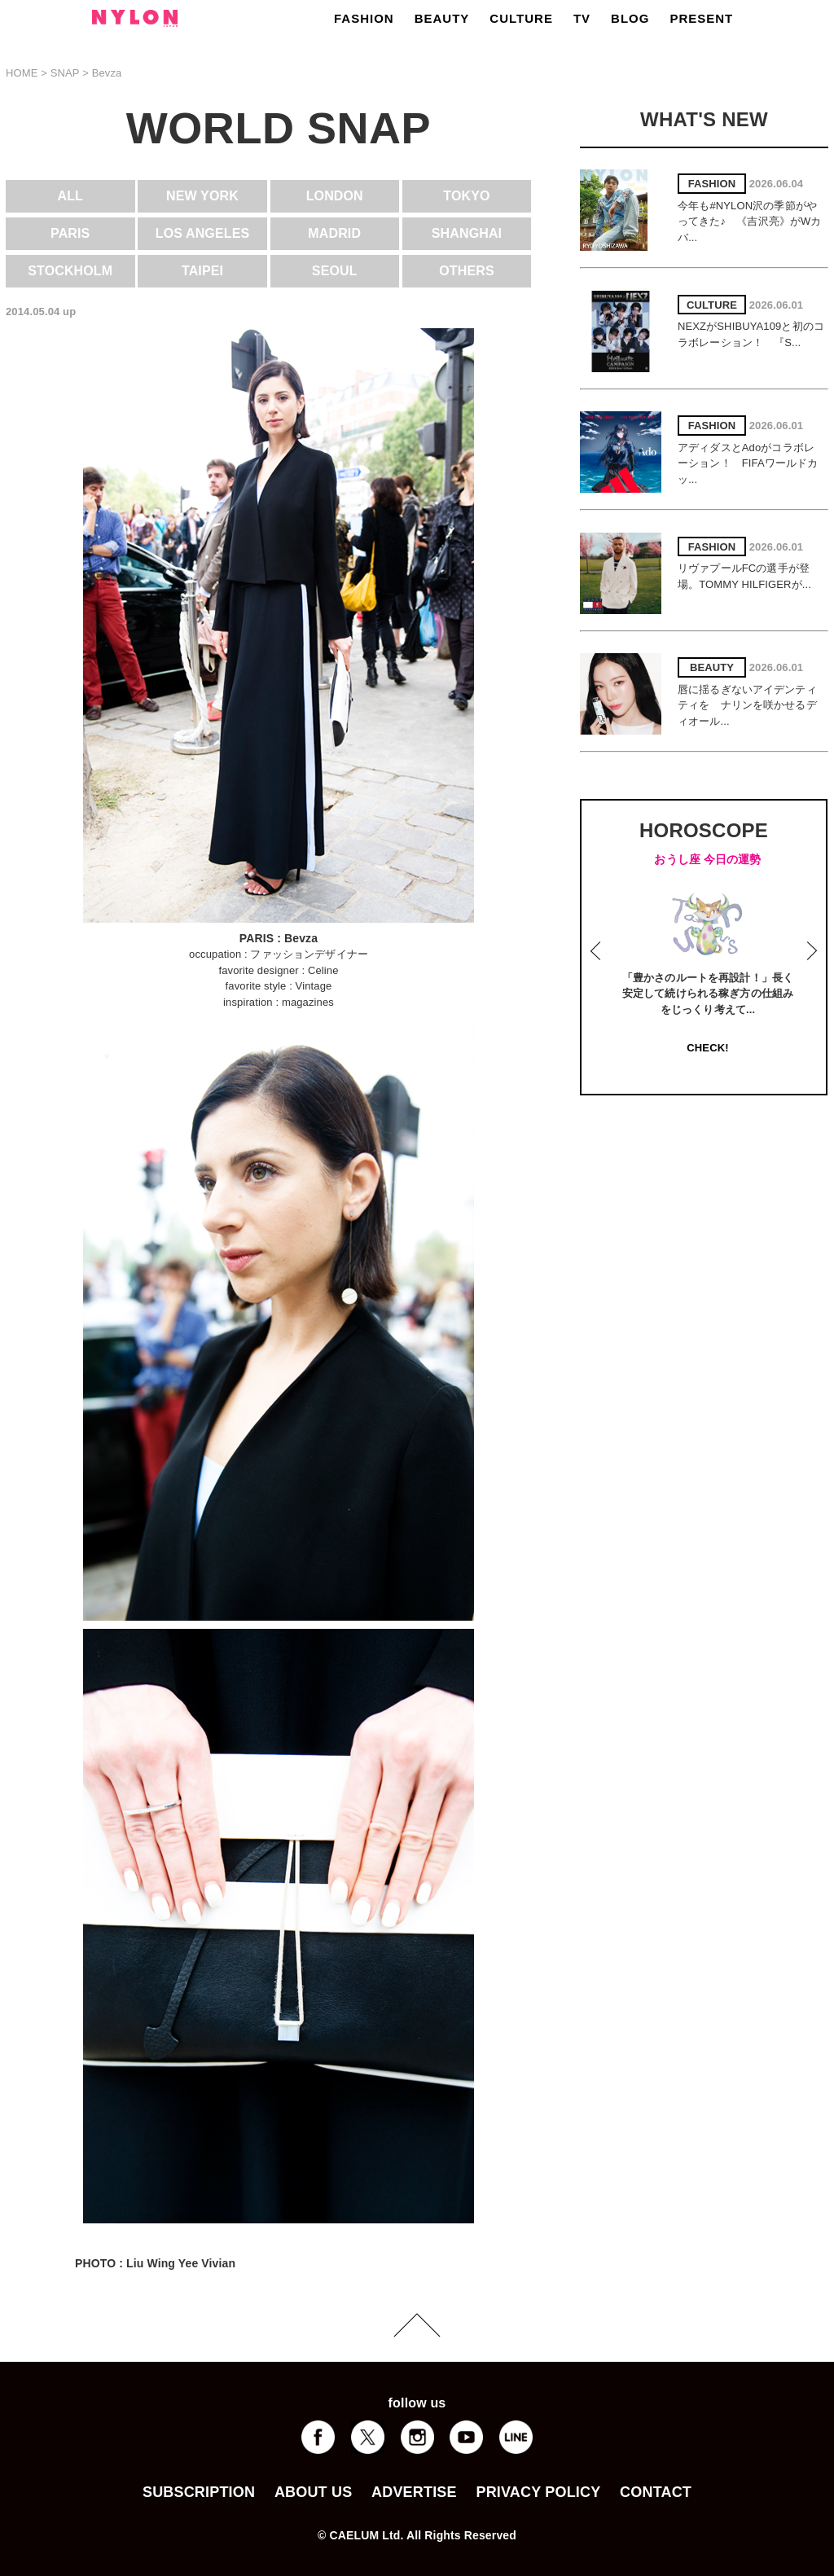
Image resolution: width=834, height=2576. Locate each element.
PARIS (70, 233)
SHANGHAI (467, 233)
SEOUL (335, 271)
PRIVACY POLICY (538, 2492)
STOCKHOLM (70, 271)
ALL (71, 196)
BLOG (630, 18)
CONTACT (655, 2492)
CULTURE (521, 18)
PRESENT (701, 18)
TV (581, 18)
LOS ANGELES (203, 233)
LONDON (334, 196)
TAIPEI (202, 271)
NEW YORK (202, 196)
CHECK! (707, 1048)
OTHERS (466, 271)
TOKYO (466, 196)
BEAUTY (442, 18)
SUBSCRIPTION (199, 2492)
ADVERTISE (414, 2492)
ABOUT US (313, 2492)
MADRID (334, 233)
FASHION (364, 18)
